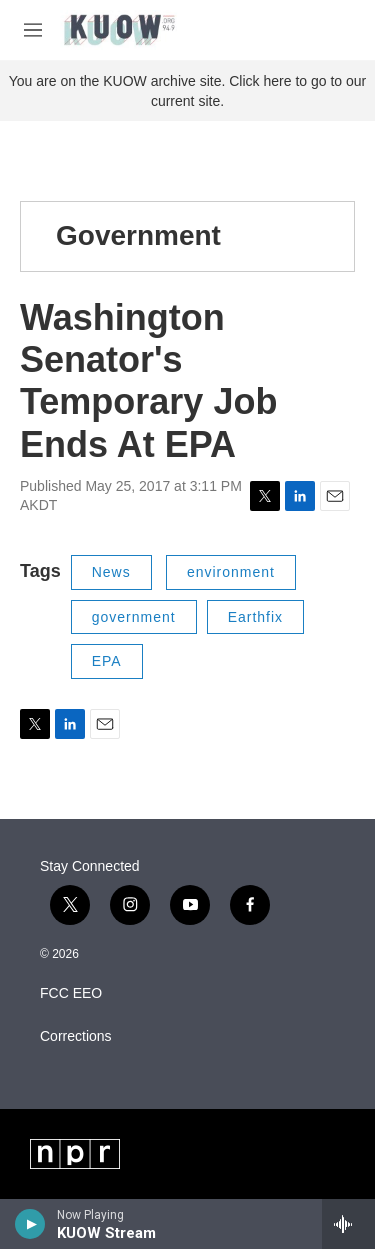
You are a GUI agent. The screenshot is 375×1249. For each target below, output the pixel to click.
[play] (30, 1224)
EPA (107, 661)
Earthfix (255, 617)
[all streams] (348, 1224)
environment (231, 572)
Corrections (76, 1036)
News (111, 572)
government (134, 617)
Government (138, 235)
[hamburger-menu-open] (33, 30)
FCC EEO (71, 993)
